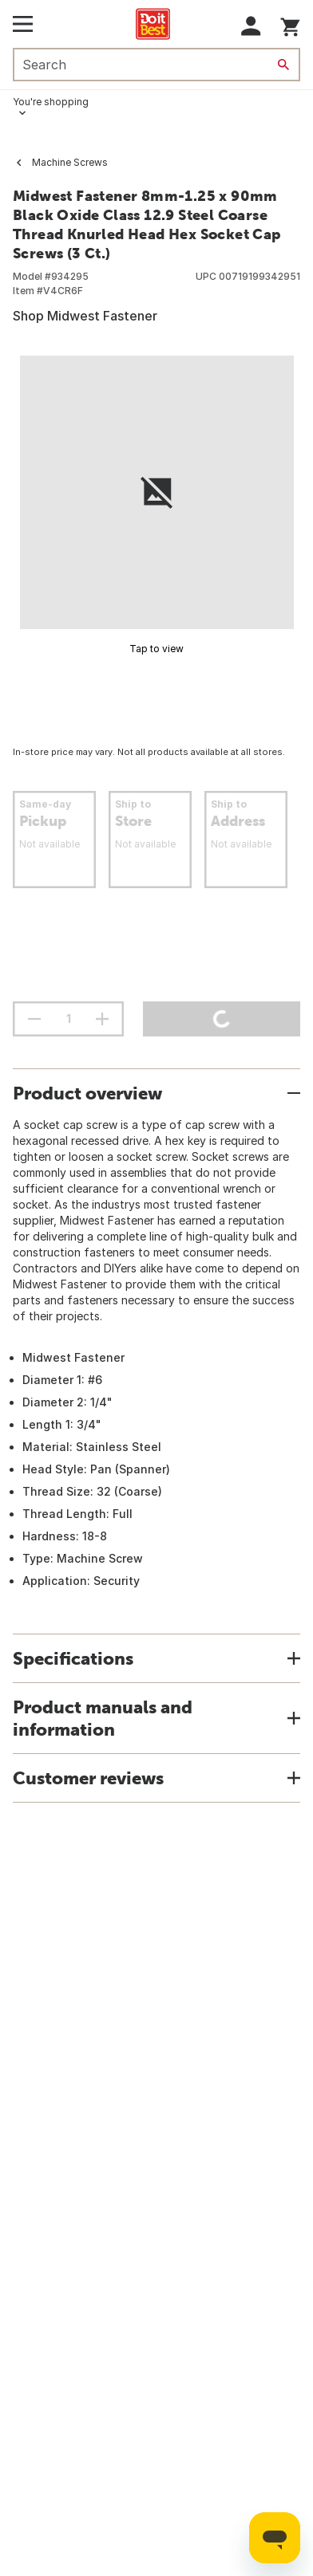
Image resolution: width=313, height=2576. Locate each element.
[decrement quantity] (34, 1019)
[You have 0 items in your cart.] (290, 24)
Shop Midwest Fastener (85, 316)
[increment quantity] (102, 1019)
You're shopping (51, 102)
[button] (251, 26)
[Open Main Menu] (23, 24)
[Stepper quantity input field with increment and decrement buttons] (68, 1019)
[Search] (283, 64)
